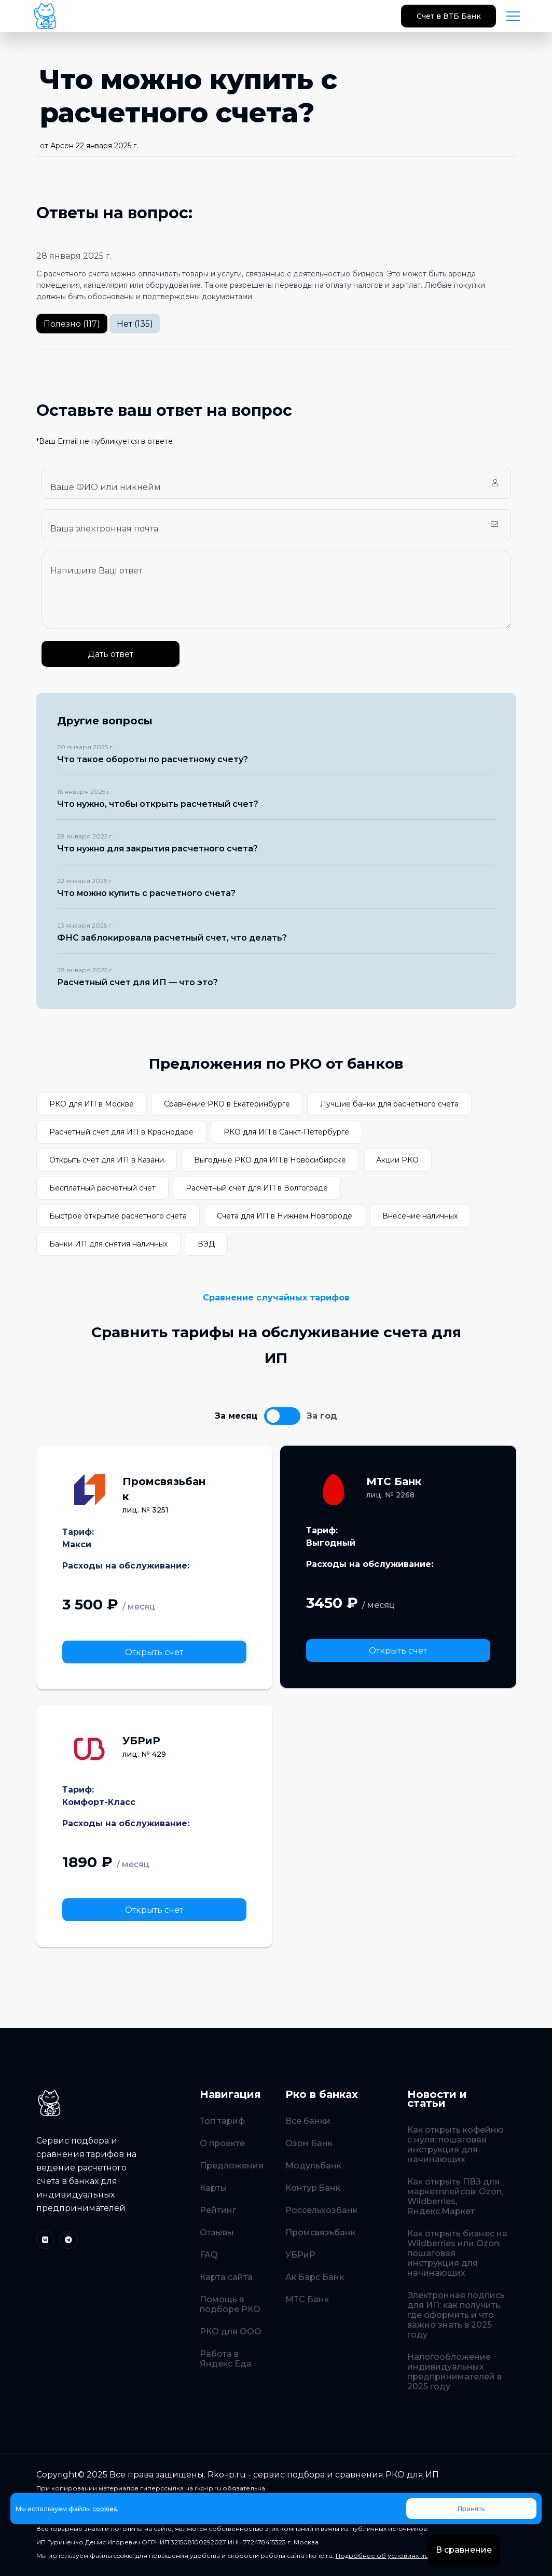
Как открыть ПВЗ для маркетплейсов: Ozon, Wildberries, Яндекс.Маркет (455, 2196)
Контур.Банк (312, 2188)
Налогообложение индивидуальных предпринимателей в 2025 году (454, 2371)
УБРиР (300, 2255)
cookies (104, 2509)
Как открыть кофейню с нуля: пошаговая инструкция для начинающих (455, 2144)
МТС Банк (307, 2299)
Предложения (232, 2166)
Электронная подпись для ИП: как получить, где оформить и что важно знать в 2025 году (456, 2315)
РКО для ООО (230, 2331)
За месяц (236, 1416)
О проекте (222, 2143)
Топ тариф (222, 2121)
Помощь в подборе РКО (230, 2304)
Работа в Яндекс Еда (226, 2359)
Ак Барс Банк (314, 2277)
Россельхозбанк (321, 2210)
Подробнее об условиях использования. (405, 2555)
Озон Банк (309, 2143)
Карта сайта (226, 2277)
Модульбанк (313, 2166)
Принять (471, 2509)
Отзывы (217, 2232)
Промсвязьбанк (320, 2232)
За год (322, 1416)
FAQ (209, 2255)
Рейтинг (218, 2210)
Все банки (307, 2121)
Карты (213, 2188)
